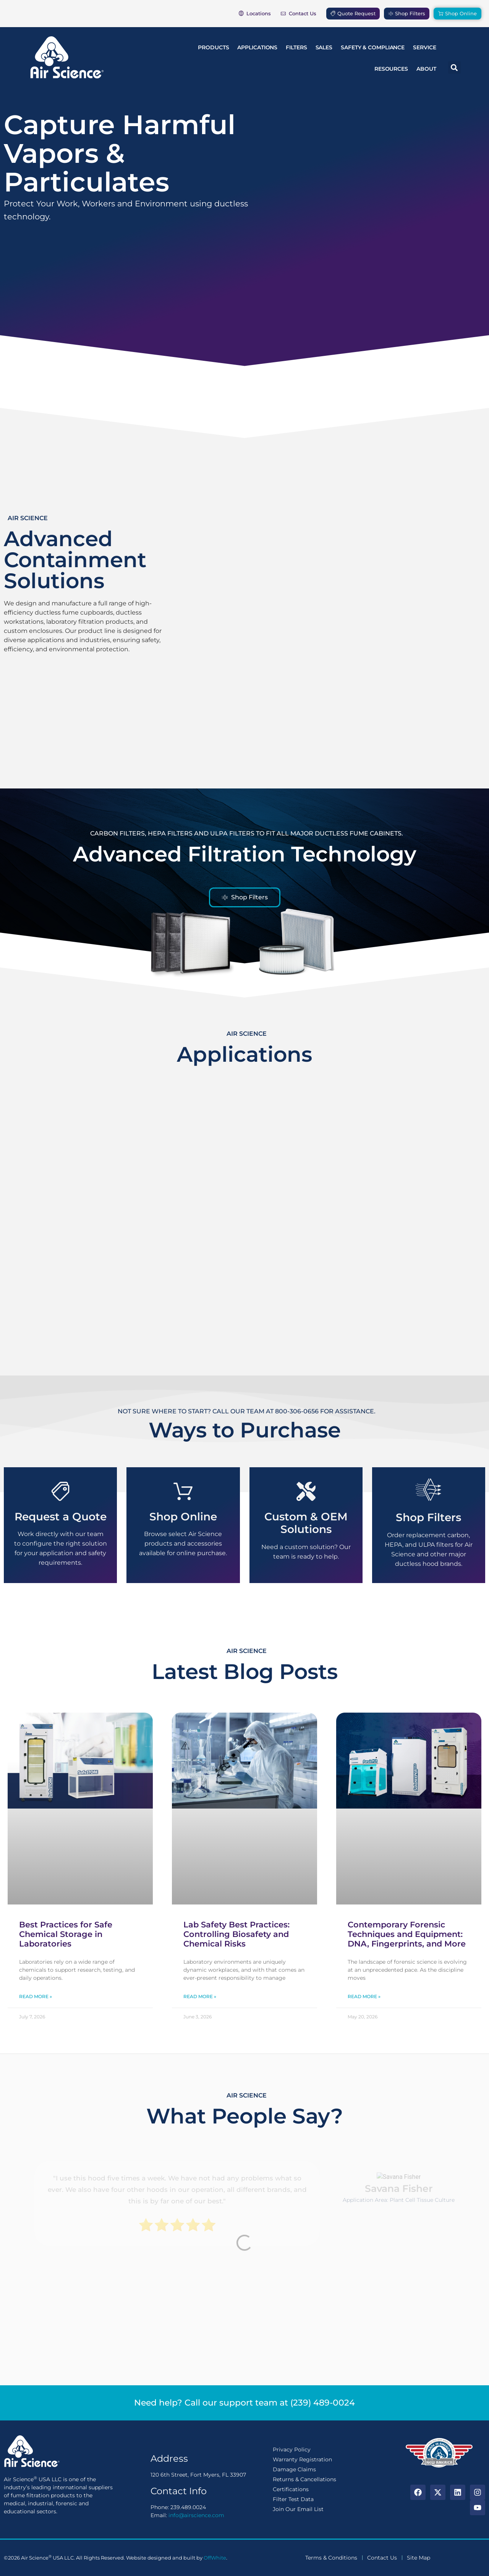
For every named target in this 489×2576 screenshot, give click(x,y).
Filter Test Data (293, 2499)
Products (213, 47)
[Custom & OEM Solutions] (306, 1491)
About (426, 68)
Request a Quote (61, 1516)
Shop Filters (428, 1517)
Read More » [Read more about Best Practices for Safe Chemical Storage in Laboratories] (35, 1996)
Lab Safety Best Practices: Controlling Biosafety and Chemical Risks (236, 1934)
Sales (324, 47)
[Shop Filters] (428, 1489)
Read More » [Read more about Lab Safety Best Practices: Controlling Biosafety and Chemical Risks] (199, 1996)
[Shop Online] (183, 1491)
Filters (296, 47)
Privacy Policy (292, 2449)
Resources (391, 68)
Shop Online (183, 1516)
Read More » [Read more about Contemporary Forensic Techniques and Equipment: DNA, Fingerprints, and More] (364, 1996)
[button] (454, 67)
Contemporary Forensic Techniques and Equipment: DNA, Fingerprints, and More (407, 1934)
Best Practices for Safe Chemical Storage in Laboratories (65, 1934)
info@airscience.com (196, 2515)
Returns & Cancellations (304, 2479)
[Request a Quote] (60, 1491)
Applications (257, 47)
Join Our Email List (298, 2509)
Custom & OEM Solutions (306, 1523)
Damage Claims (294, 2469)
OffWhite (215, 2558)
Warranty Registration (302, 2459)
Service (424, 47)
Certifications (291, 2489)
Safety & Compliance (373, 47)
